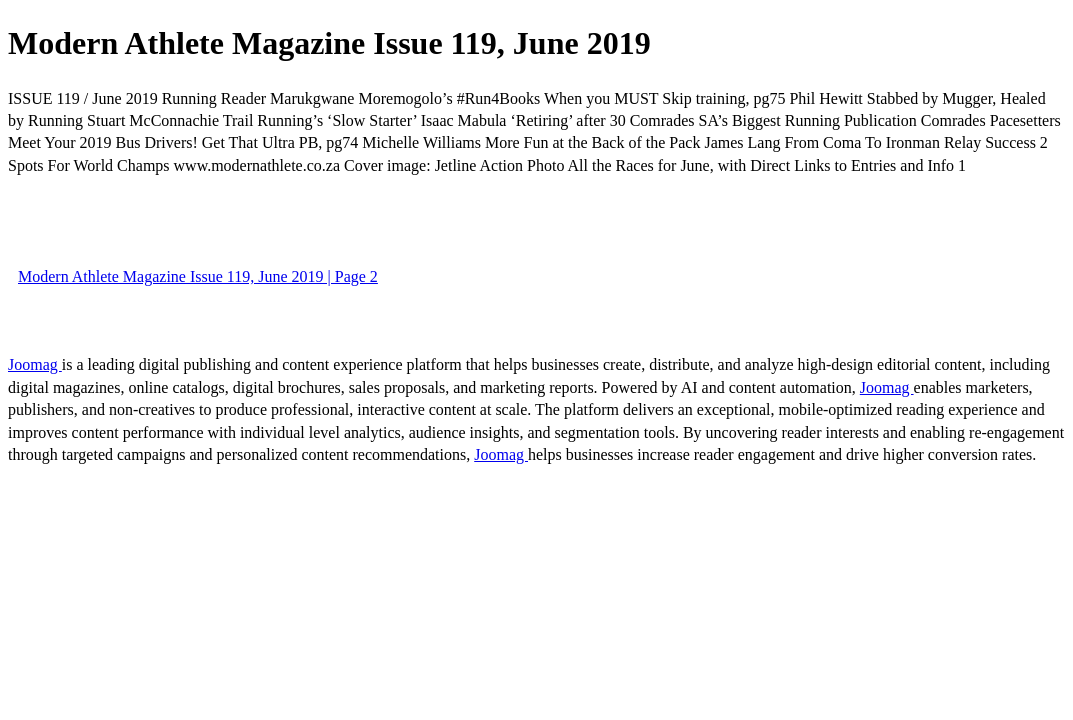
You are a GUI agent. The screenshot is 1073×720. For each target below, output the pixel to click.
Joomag (35, 364)
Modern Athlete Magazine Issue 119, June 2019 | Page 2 (198, 276)
